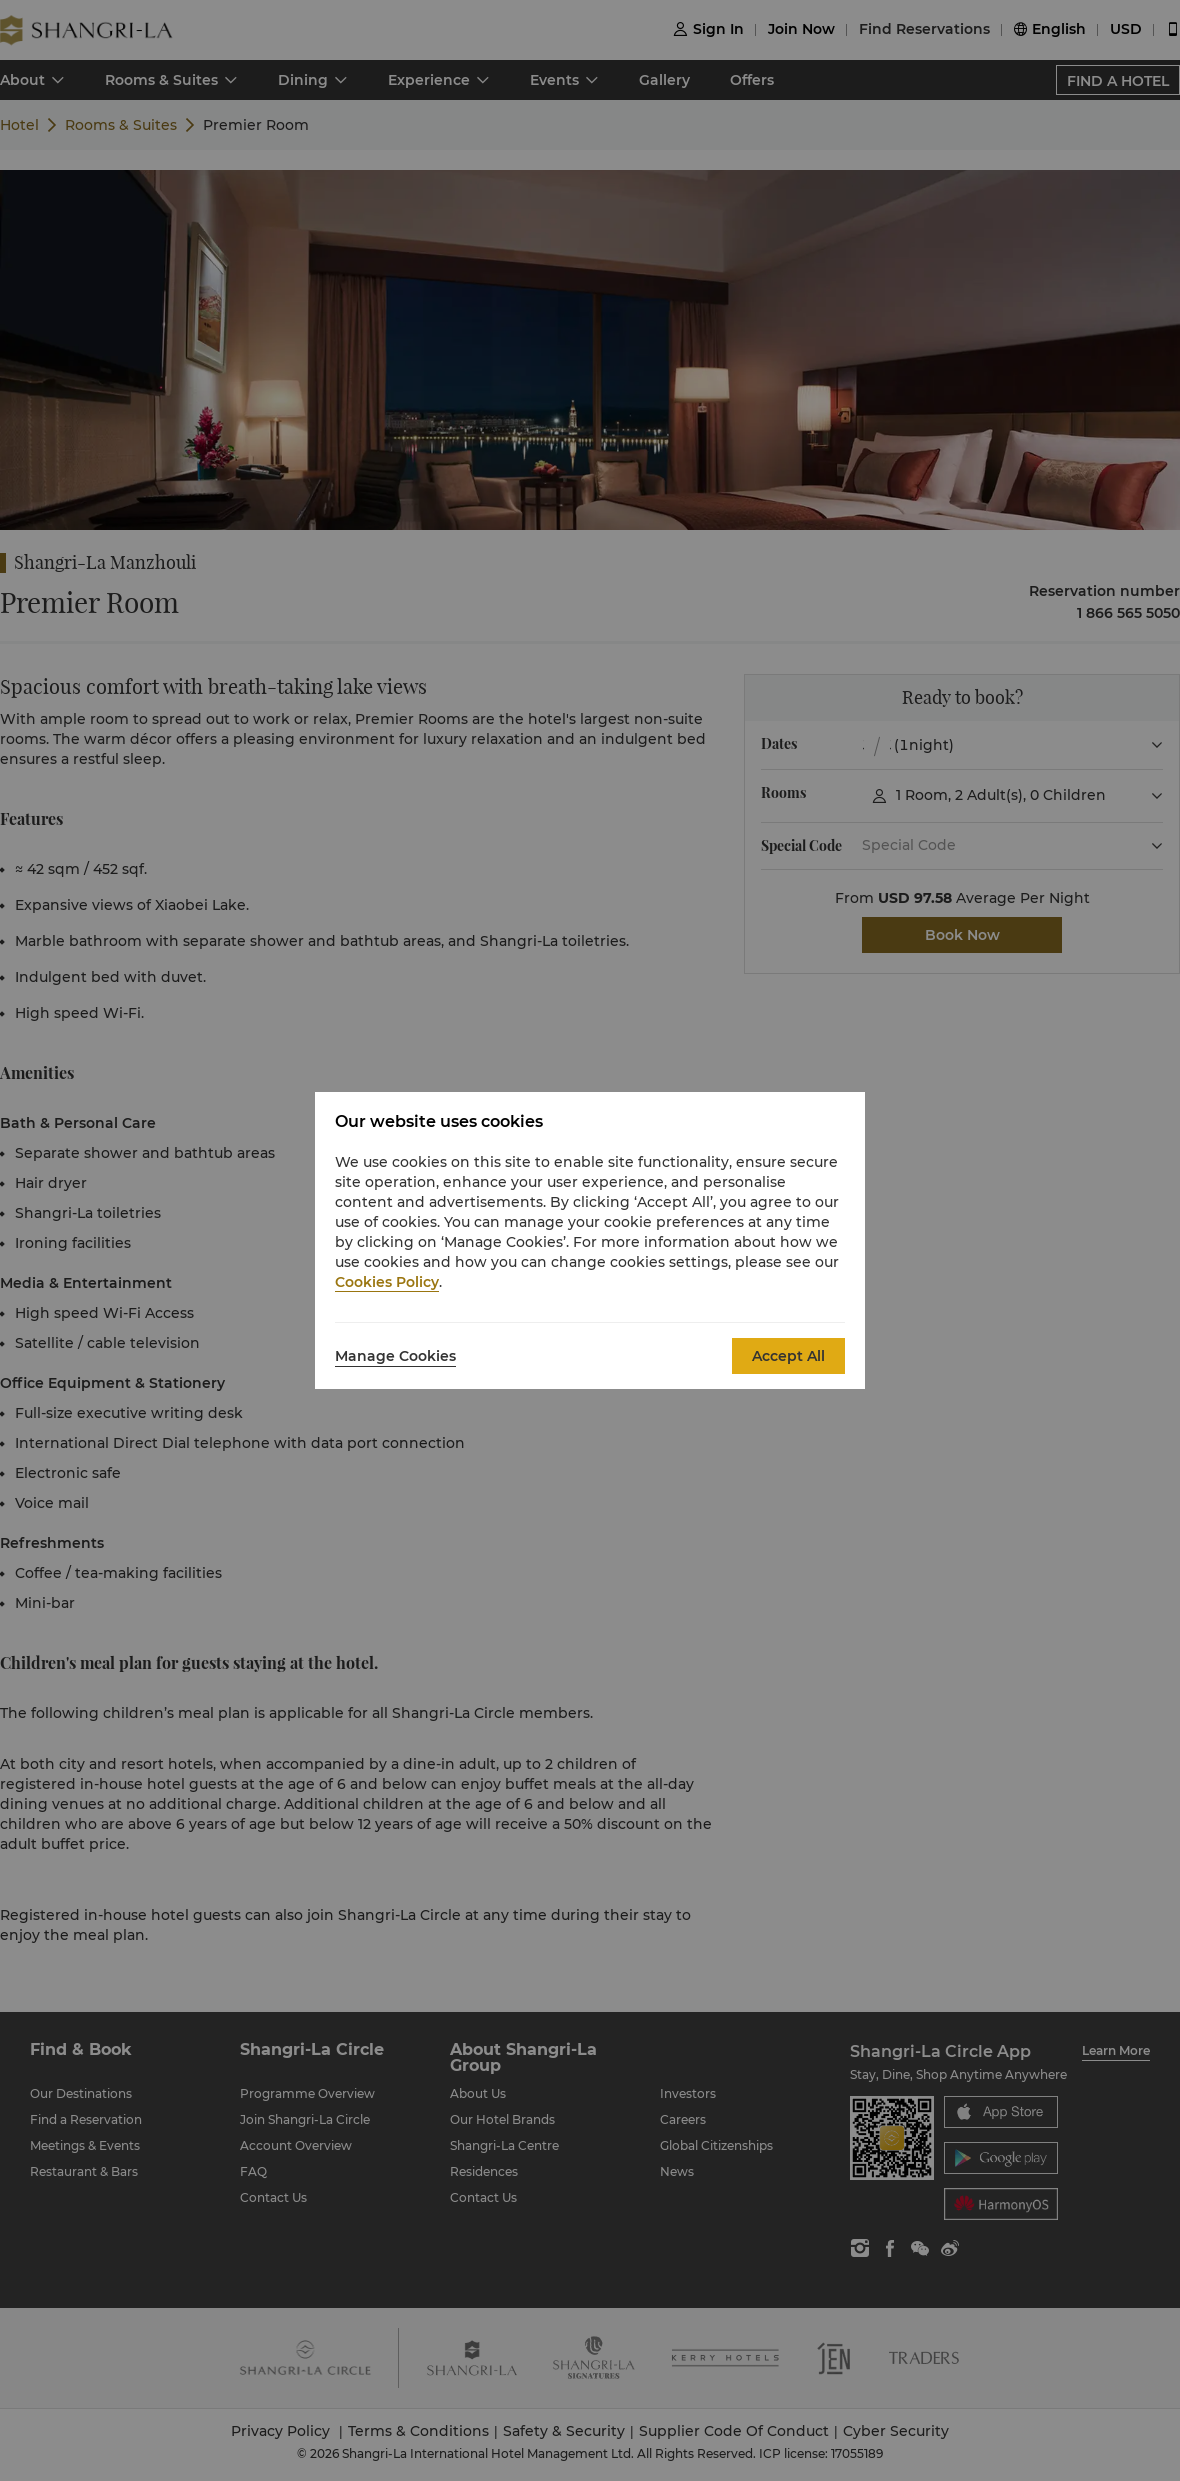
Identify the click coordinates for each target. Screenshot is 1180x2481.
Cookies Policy (387, 1282)
